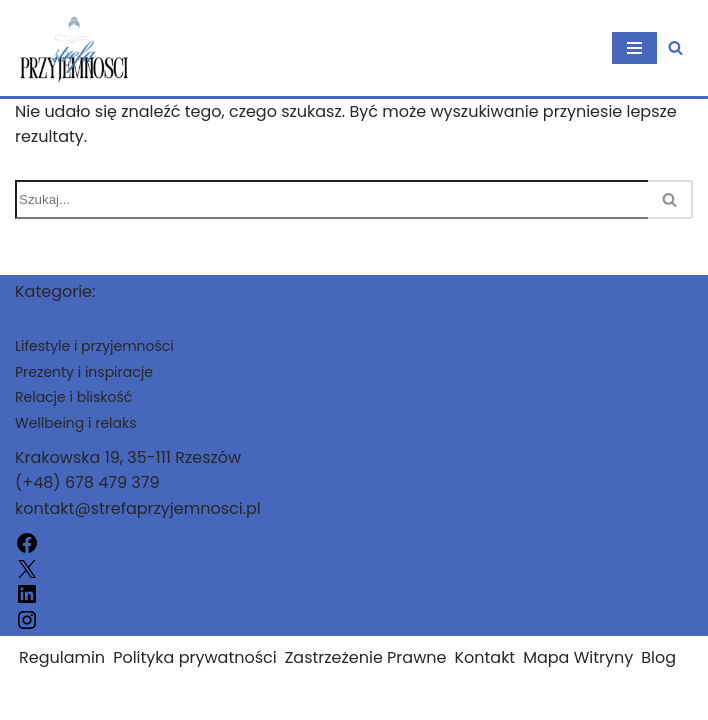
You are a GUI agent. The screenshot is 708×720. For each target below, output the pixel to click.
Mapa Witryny (578, 657)
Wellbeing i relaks (76, 423)
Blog (658, 657)
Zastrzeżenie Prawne (366, 657)
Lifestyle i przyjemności (94, 346)
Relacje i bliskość (73, 397)
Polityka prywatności (195, 657)
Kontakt (484, 657)
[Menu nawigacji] (634, 48)
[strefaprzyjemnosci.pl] (75, 48)
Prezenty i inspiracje (84, 372)
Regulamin (62, 657)
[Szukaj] (675, 47)
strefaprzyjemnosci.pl (101, 698)
